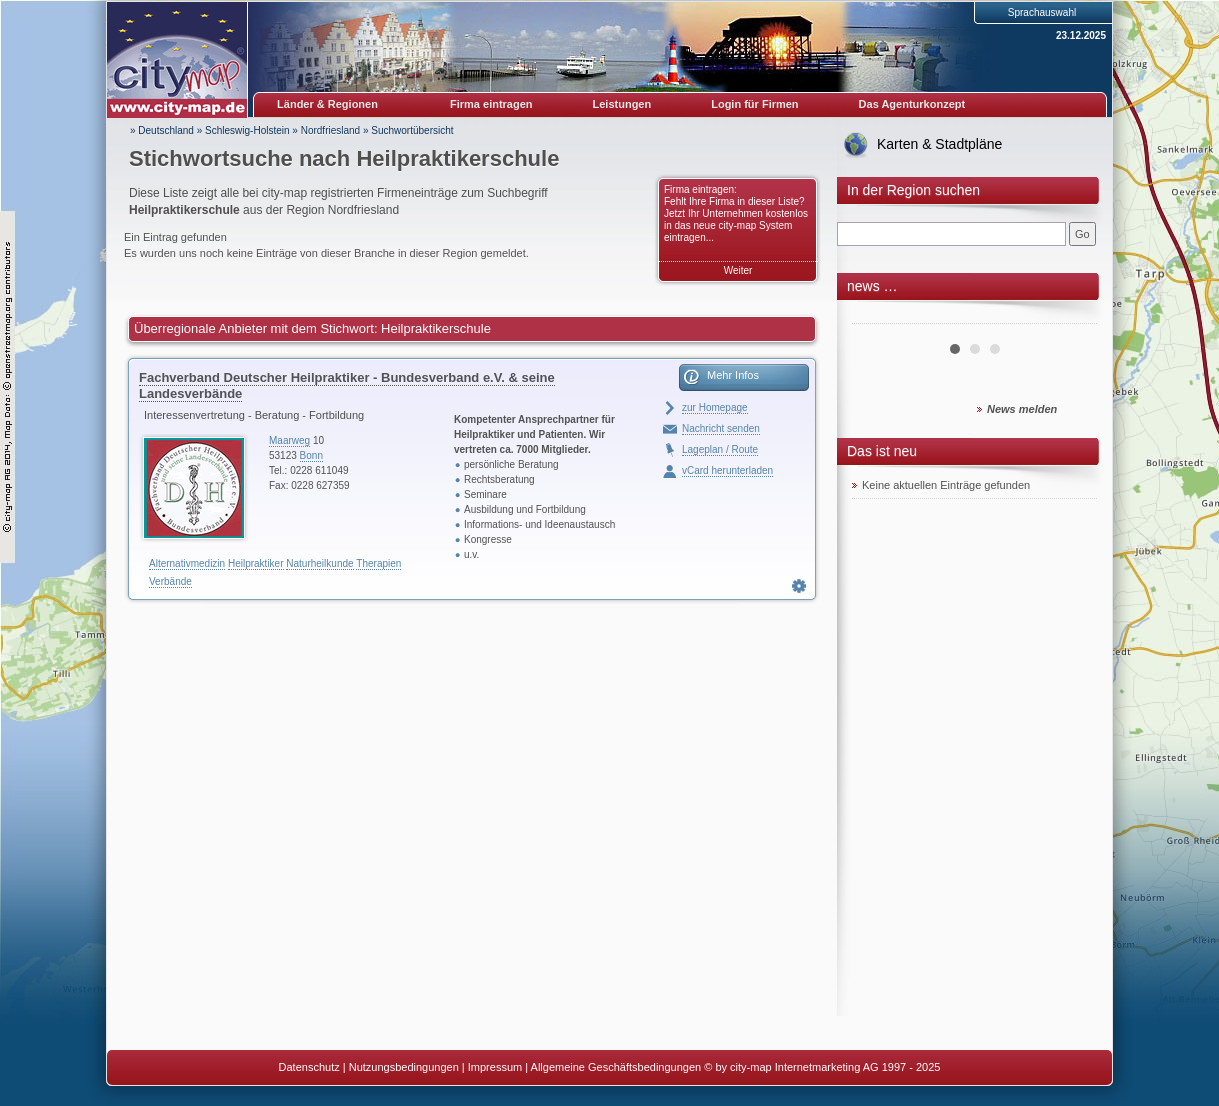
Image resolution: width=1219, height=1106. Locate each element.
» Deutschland (162, 130)
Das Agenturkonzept (912, 104)
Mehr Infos (733, 375)
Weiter (738, 270)
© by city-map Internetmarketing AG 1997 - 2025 (822, 1067)
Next (1071, 316)
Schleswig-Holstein (247, 130)
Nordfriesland (330, 130)
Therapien (378, 563)
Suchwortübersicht (412, 130)
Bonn (311, 455)
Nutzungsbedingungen (404, 1067)
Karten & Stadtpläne (939, 144)
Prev (878, 316)
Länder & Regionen (327, 104)
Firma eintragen (491, 104)
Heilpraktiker (256, 563)
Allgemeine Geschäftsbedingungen (616, 1067)
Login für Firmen (754, 104)
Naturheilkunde (319, 563)
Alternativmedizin (187, 563)
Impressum (495, 1067)
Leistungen (622, 104)
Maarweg (289, 440)
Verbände (170, 581)
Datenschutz (309, 1067)
